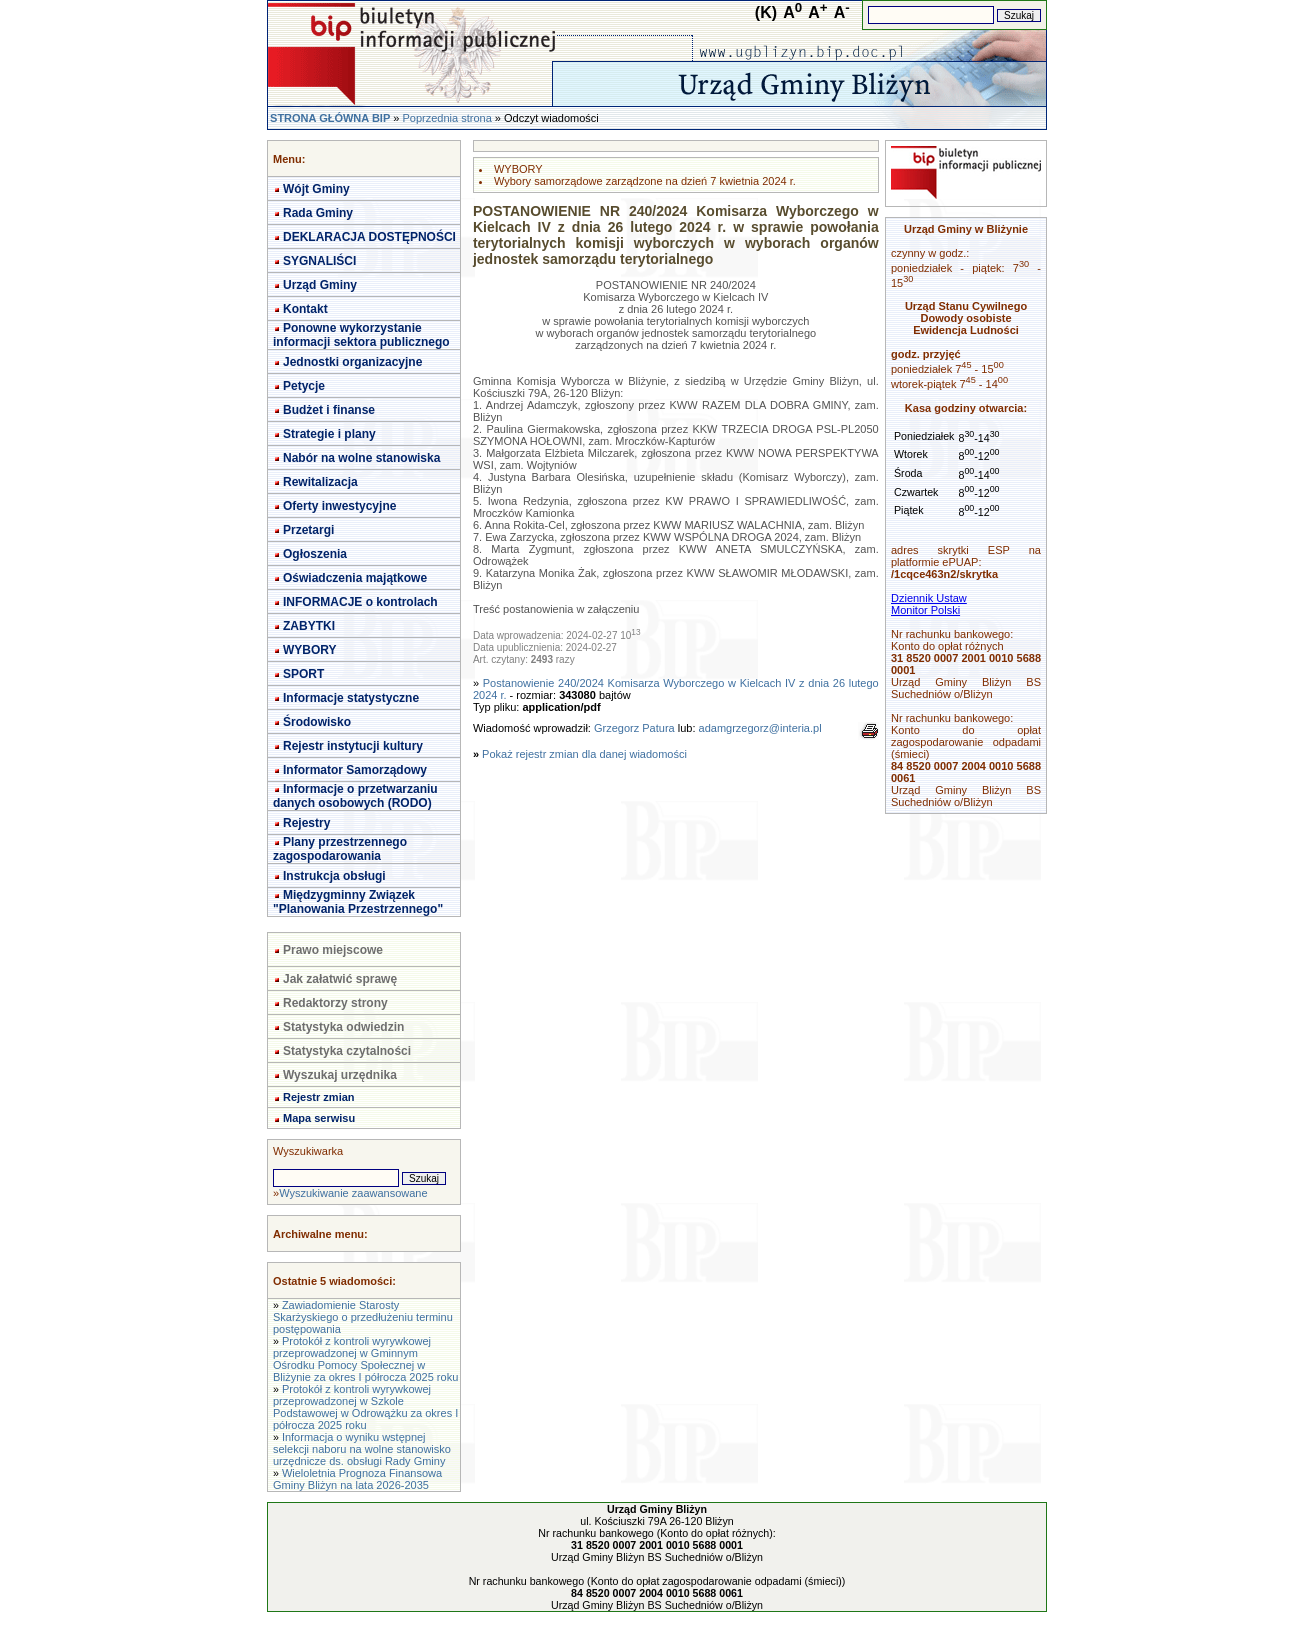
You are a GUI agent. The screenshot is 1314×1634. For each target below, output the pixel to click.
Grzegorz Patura (634, 728)
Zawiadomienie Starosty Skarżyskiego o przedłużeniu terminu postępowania (363, 1317)
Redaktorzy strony (335, 1003)
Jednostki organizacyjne (352, 362)
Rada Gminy (318, 213)
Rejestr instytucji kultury (353, 746)
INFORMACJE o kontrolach (360, 602)
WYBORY (310, 650)
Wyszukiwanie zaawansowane (353, 1193)
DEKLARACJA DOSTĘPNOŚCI (369, 237)
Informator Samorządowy (355, 770)
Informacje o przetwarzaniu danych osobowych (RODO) (355, 796)
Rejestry (306, 823)
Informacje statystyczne (351, 698)
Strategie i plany (329, 434)
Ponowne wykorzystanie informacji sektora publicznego (361, 335)
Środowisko (317, 722)
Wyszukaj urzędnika (340, 1075)
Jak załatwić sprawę (340, 979)
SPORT (303, 674)
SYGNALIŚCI (319, 261)
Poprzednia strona (446, 118)
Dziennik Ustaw (929, 598)
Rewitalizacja (320, 482)
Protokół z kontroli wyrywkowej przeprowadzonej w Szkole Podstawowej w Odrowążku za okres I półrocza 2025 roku (365, 1407)
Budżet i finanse (329, 410)
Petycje (304, 386)
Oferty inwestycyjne (339, 506)
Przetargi (308, 530)
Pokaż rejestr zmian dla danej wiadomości (584, 754)
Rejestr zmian (319, 1097)
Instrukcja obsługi (334, 876)
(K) (766, 12)
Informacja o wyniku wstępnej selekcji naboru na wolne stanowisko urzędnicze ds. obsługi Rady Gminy (362, 1449)
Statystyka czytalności (347, 1051)
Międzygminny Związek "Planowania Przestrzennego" (358, 902)
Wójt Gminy (316, 189)
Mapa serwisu (319, 1118)
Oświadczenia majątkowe (355, 578)
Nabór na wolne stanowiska (361, 458)
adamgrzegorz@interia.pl (760, 728)
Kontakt (305, 309)
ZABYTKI (309, 626)
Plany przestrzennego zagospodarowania (340, 849)
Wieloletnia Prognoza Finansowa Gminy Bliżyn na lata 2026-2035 (357, 1479)
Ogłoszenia (315, 554)
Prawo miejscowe (333, 950)
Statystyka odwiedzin (343, 1027)
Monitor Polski (925, 610)
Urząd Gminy (320, 285)
